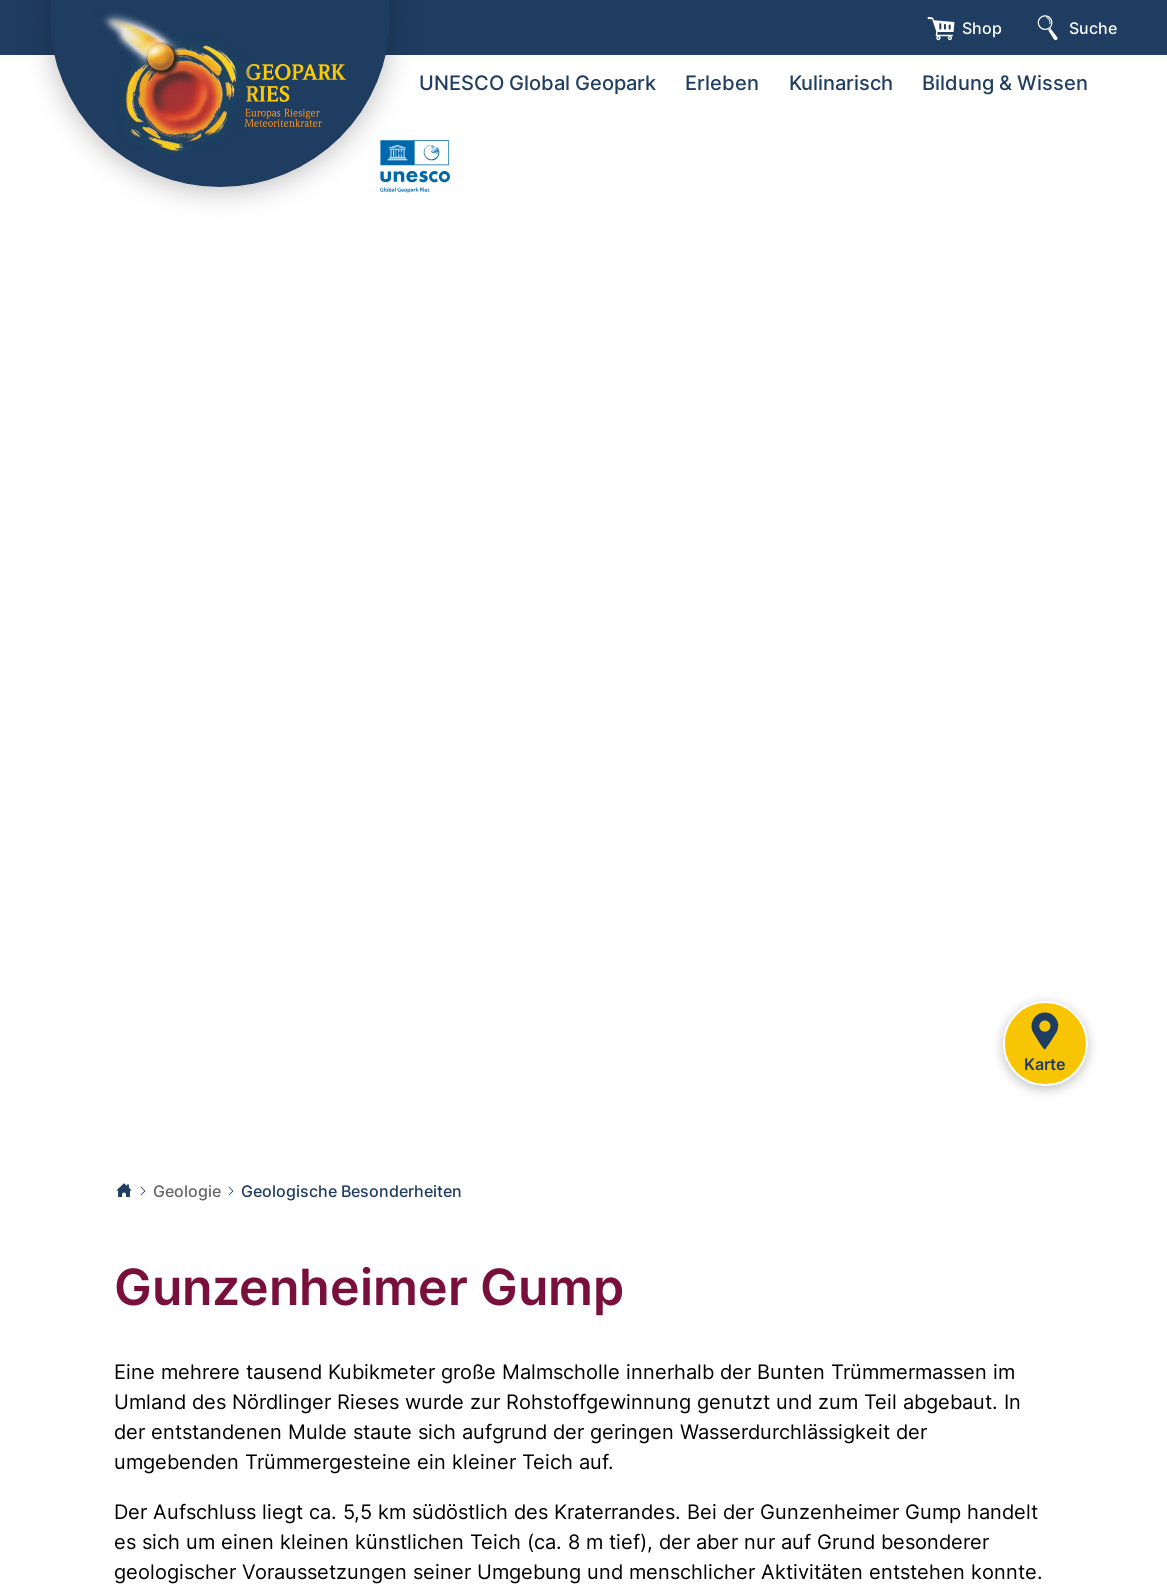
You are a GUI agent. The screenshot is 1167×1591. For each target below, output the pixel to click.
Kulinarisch (841, 83)
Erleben (722, 83)
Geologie (187, 1191)
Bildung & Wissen (1005, 83)
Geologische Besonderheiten (351, 1191)
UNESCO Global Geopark (537, 83)
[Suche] (1074, 28)
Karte (1045, 1040)
